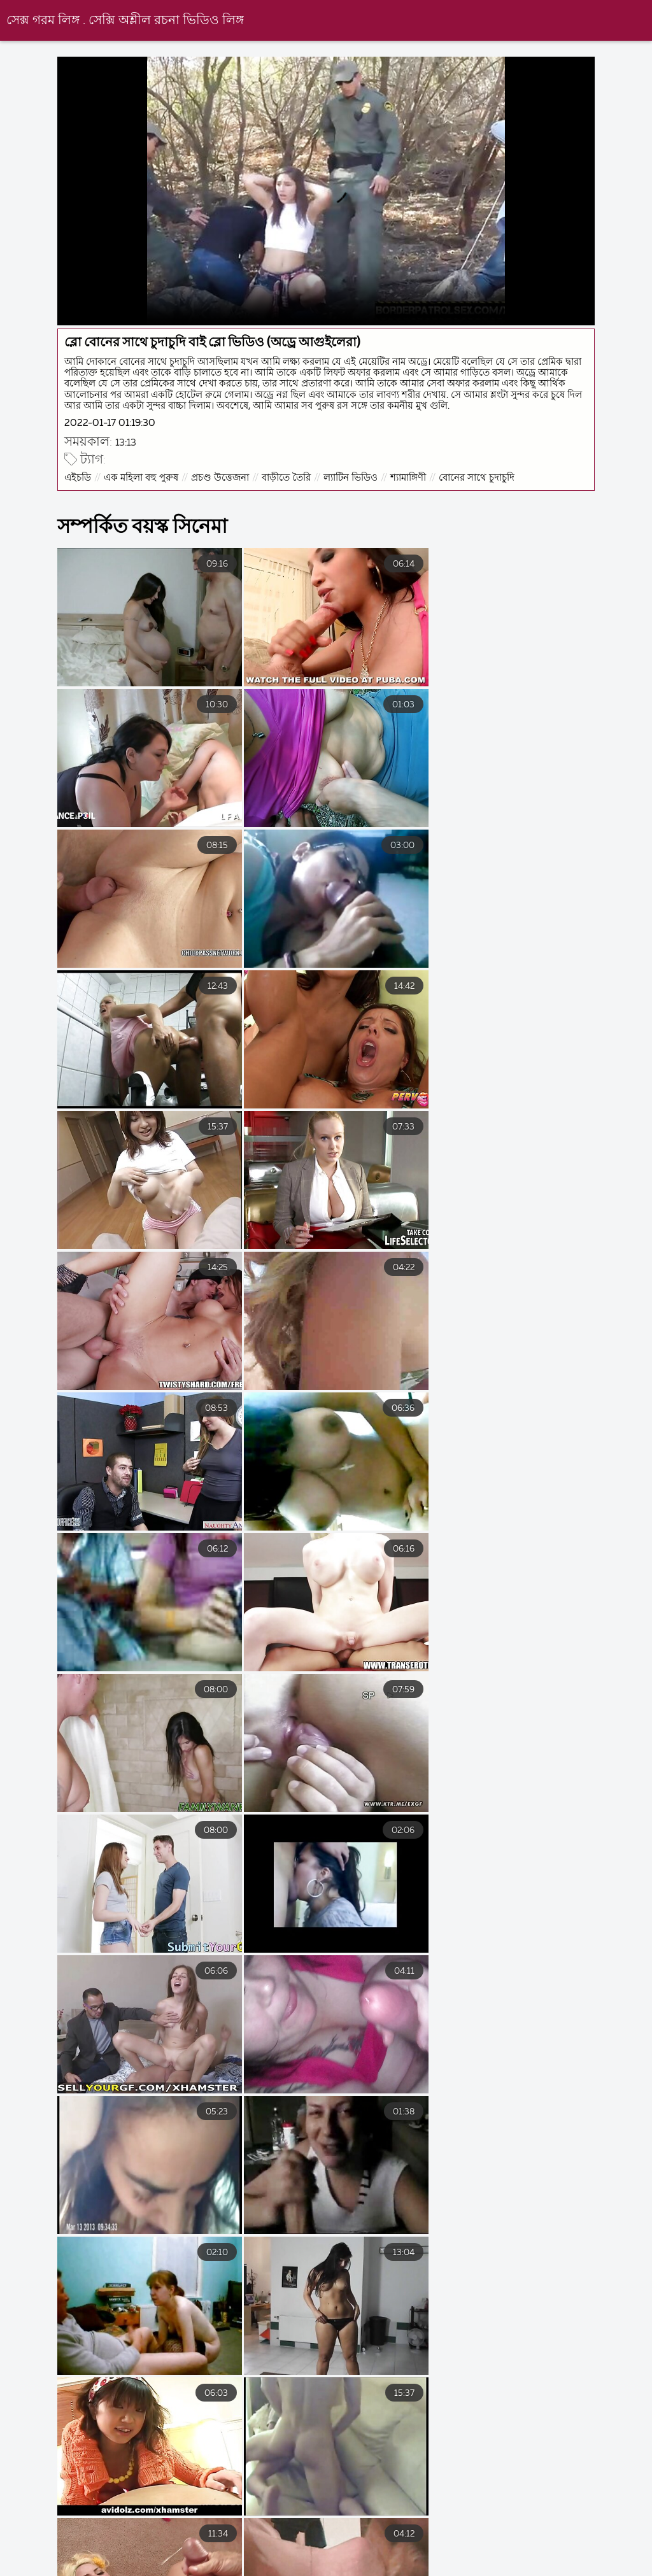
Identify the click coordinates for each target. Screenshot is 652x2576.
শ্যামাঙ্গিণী (409, 477)
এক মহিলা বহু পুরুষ (142, 477)
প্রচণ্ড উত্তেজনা (221, 477)
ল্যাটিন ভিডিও (352, 477)
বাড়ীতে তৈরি (287, 477)
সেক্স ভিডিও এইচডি (506, 2559)
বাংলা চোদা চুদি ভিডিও (148, 2559)
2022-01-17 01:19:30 (111, 422)
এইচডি (79, 477)
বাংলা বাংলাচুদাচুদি (392, 2559)
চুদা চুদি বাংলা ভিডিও (273, 2559)
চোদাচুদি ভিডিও (34, 2559)
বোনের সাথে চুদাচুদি (478, 477)
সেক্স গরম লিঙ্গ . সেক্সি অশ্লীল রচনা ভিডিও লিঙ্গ (125, 20)
